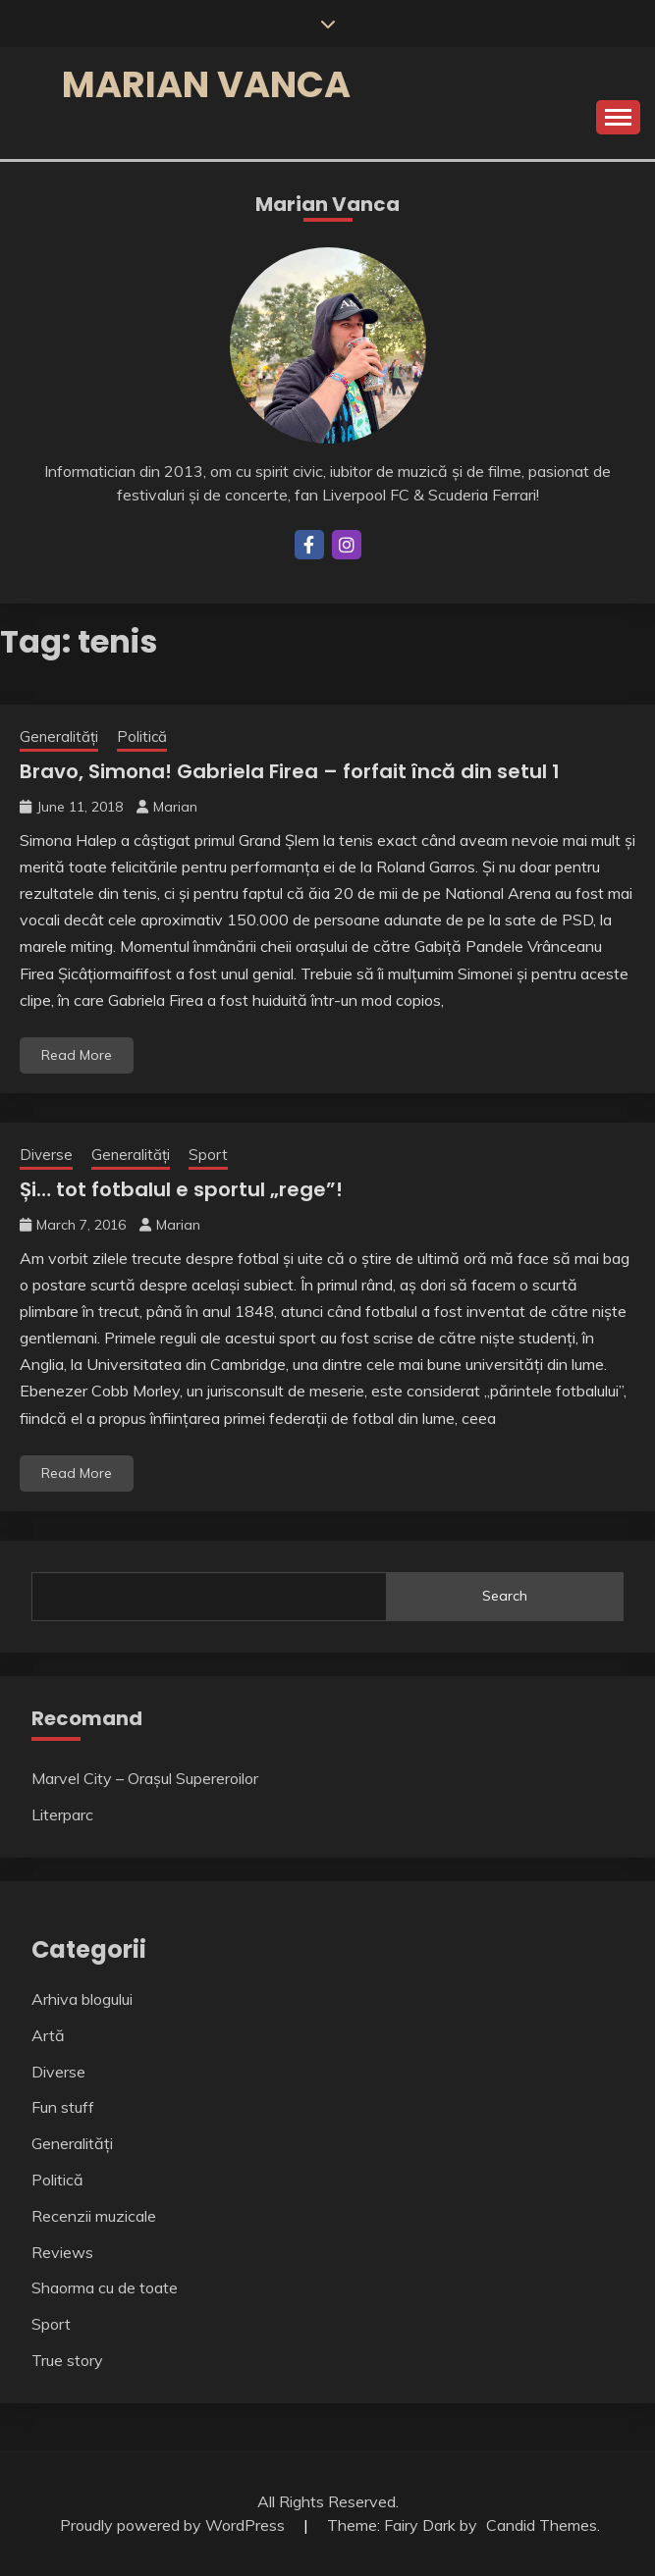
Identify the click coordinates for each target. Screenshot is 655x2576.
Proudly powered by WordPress (174, 2525)
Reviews (62, 2252)
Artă (48, 2035)
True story (67, 2360)
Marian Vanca (206, 84)
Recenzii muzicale (93, 2216)
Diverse (46, 1154)
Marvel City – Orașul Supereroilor (144, 1778)
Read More (76, 1055)
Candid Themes (541, 2525)
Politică (142, 736)
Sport (208, 1154)
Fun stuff (62, 2107)
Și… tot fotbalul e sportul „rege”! (181, 1189)
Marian (175, 806)
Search (504, 1595)
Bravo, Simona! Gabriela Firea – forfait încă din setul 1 (290, 771)
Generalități (59, 736)
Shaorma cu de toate (104, 2287)
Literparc (62, 1814)
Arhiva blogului (82, 1999)
